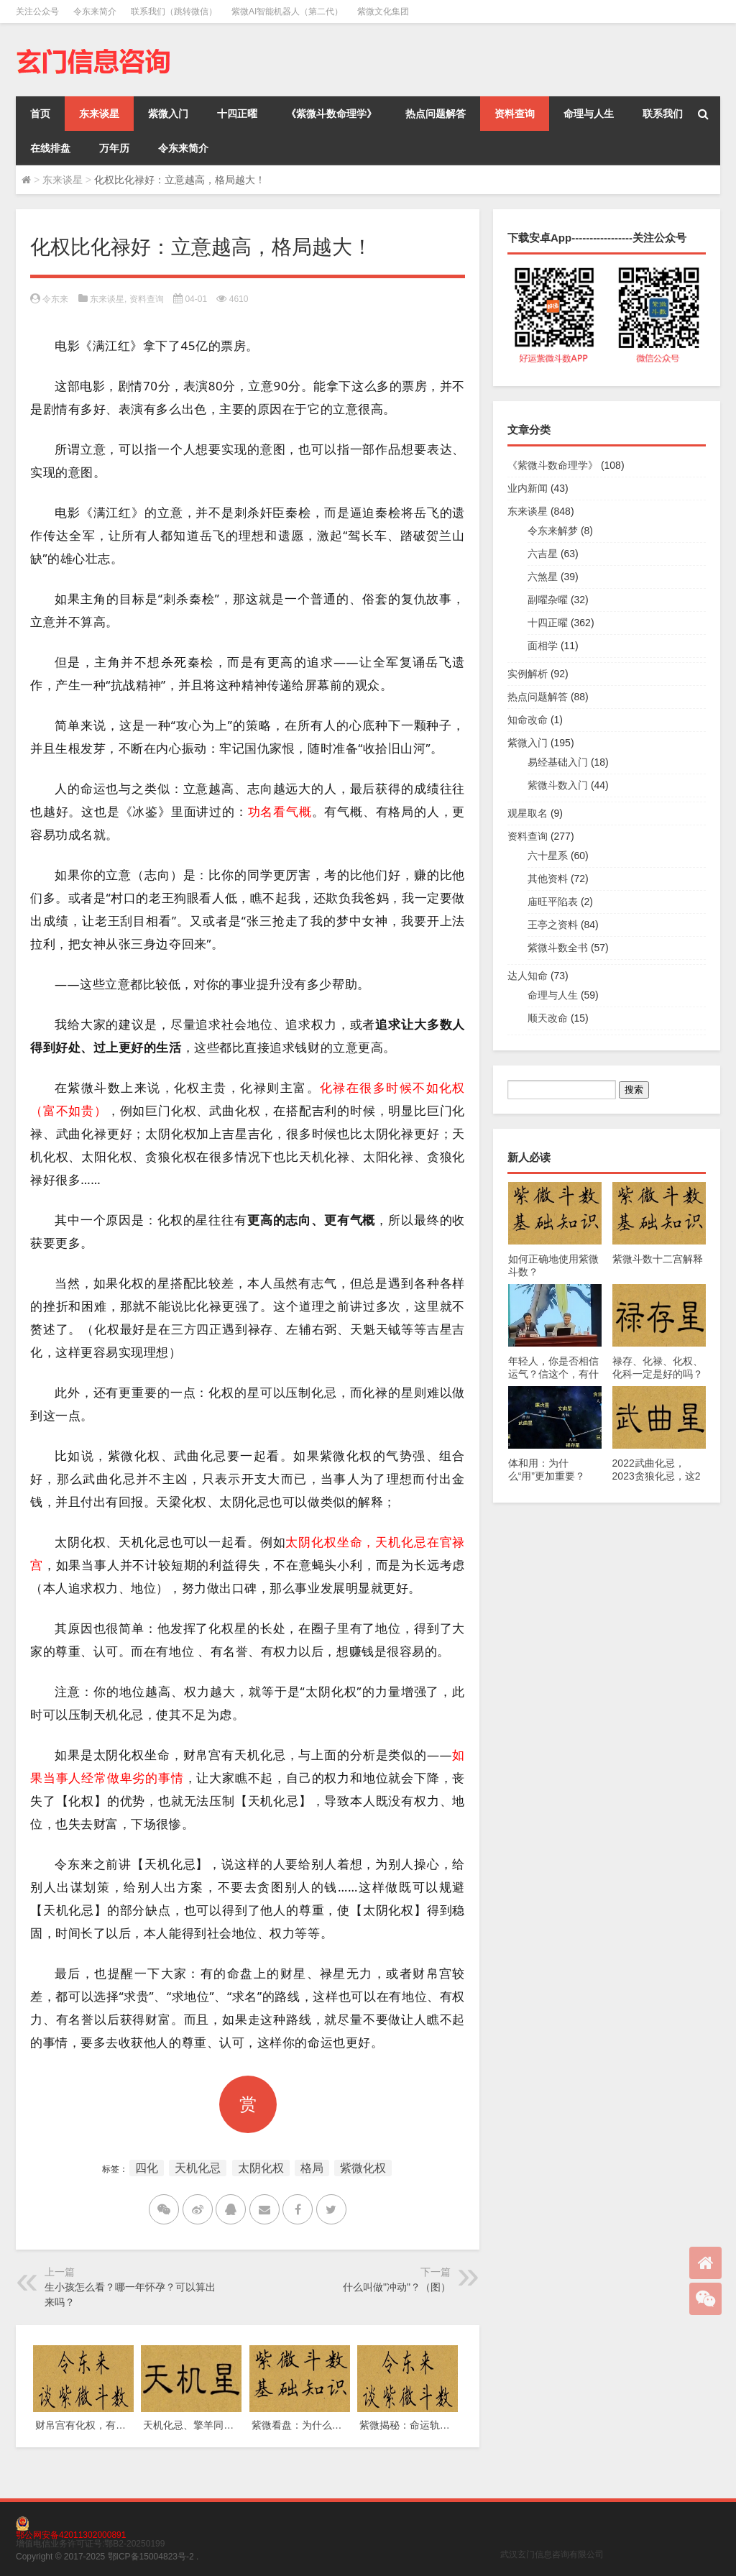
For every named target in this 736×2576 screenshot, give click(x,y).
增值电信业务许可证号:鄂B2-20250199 (90, 2544)
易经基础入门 (558, 762)
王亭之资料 (553, 924)
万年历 (114, 148)
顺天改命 (548, 1018)
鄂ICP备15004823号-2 (151, 2557)
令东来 (55, 299)
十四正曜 (237, 113)
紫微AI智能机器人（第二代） (287, 11)
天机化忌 (198, 2168)
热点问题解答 (435, 113)
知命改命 (527, 719)
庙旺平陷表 (553, 901)
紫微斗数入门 (558, 785)
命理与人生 (589, 113)
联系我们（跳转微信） (174, 11)
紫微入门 (168, 113)
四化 (146, 2168)
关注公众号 (37, 11)
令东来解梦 (553, 530)
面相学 (543, 645)
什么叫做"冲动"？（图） (397, 2287)
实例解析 (527, 673)
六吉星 (543, 553)
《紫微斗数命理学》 (331, 113)
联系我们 (663, 113)
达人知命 (527, 975)
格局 (311, 2168)
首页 (40, 113)
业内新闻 (527, 488)
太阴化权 (261, 2168)
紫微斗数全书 (558, 947)
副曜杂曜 (548, 599)
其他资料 (548, 878)
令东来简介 (94, 11)
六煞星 (543, 576)
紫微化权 (363, 2168)
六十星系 (548, 855)
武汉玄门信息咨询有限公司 (552, 2554)
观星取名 (527, 813)
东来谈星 (99, 113)
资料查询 (514, 113)
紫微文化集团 (383, 11)
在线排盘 (50, 148)
